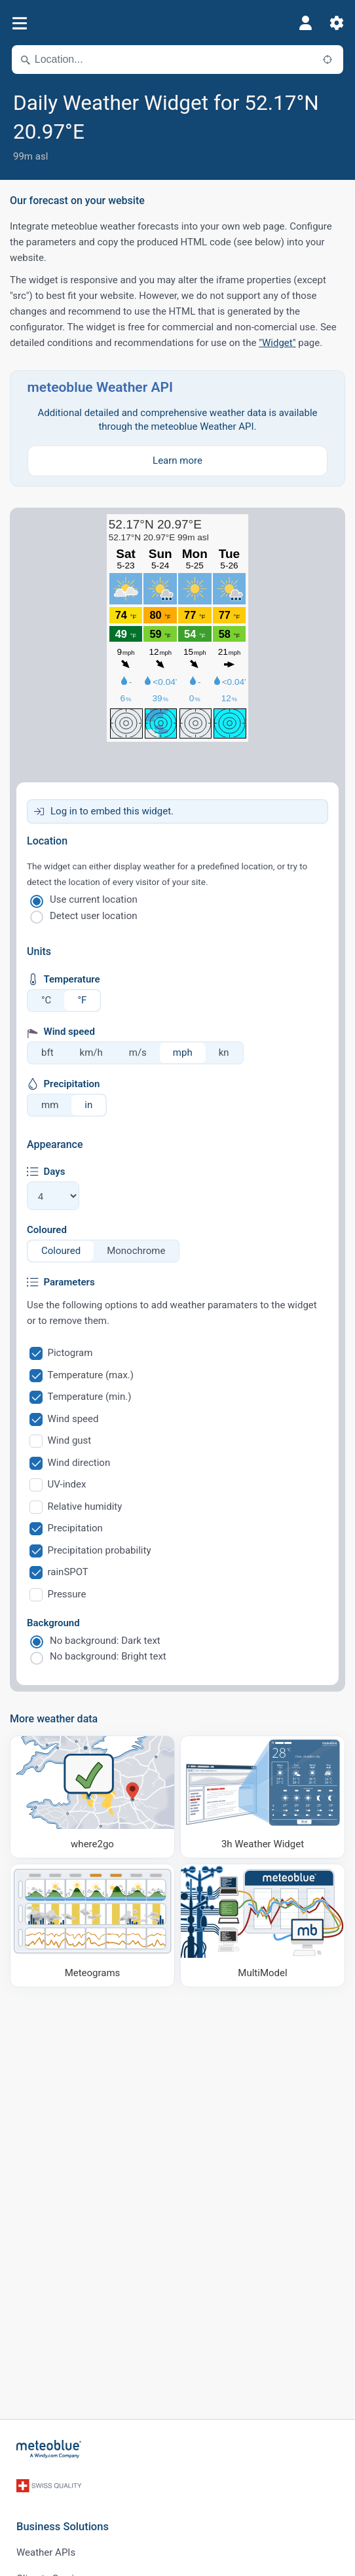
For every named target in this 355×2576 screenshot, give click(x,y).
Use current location (94, 899)
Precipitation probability (99, 1550)
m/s (138, 1052)
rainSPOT (68, 1572)
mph (183, 1052)
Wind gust (70, 1440)
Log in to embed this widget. (112, 811)
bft (47, 1052)
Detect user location (94, 916)
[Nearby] (327, 59)
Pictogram (70, 1353)
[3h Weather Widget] (263, 1797)
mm (49, 1105)
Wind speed (73, 1419)
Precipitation (75, 1528)
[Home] (49, 2449)
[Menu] (19, 23)
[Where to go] (92, 1797)
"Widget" (277, 343)
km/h (91, 1052)
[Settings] (336, 23)
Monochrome (136, 1251)
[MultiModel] (263, 1925)
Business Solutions (62, 2526)
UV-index (67, 1484)
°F (81, 1000)
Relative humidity (85, 1506)
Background (53, 1623)
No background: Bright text (108, 1656)
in (88, 1105)
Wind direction (79, 1463)
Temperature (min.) (90, 1396)
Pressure (67, 1594)
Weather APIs (45, 2552)
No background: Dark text (105, 1640)
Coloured (47, 1230)
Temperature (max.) (91, 1375)
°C (46, 1000)
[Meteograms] (92, 1925)
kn (224, 1052)
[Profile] (305, 23)
